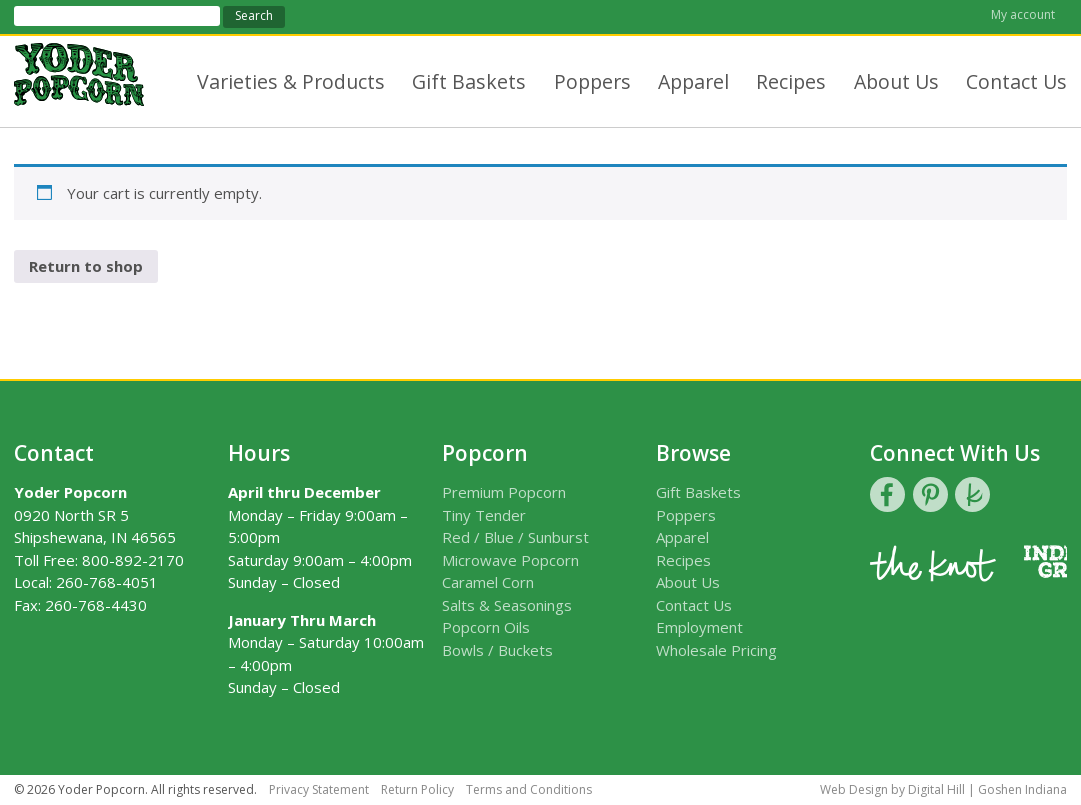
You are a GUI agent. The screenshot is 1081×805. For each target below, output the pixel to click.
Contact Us (1016, 81)
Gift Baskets (469, 81)
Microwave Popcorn (510, 560)
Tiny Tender (484, 515)
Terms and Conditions (529, 789)
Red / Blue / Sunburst (515, 537)
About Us (896, 81)
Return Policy (417, 789)
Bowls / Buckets (497, 650)
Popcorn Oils (486, 627)
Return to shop (86, 266)
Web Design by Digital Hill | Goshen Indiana (943, 789)
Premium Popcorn (504, 492)
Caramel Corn (488, 582)
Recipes (791, 81)
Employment (699, 627)
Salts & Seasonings (507, 605)
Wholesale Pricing (716, 650)
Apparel (693, 81)
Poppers (592, 81)
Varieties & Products (291, 81)
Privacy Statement (319, 789)
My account (1023, 14)
